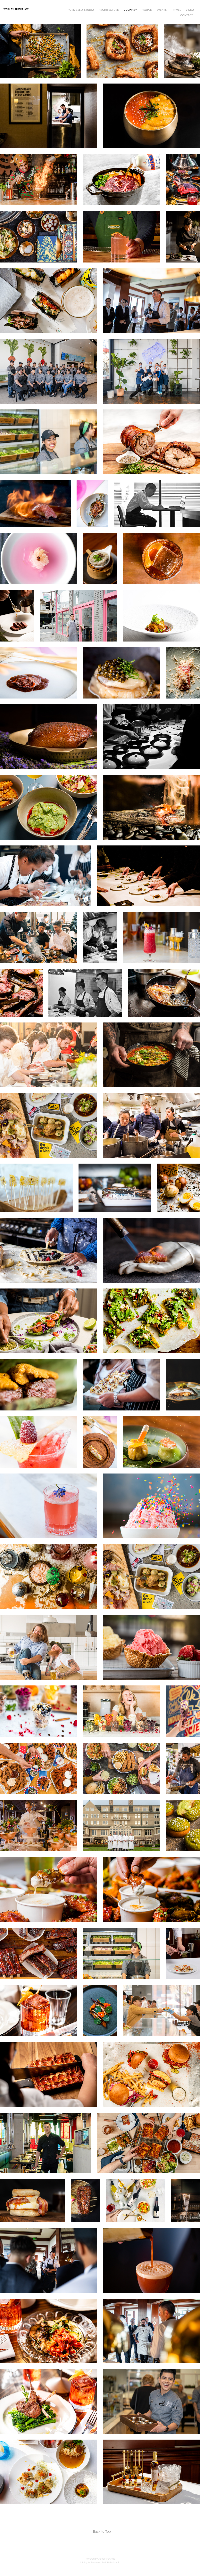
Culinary (130, 10)
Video (190, 10)
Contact (186, 15)
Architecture (109, 10)
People (147, 10)
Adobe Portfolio (106, 2558)
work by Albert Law (16, 9)
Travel (176, 10)
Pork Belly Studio (81, 10)
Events (162, 10)
